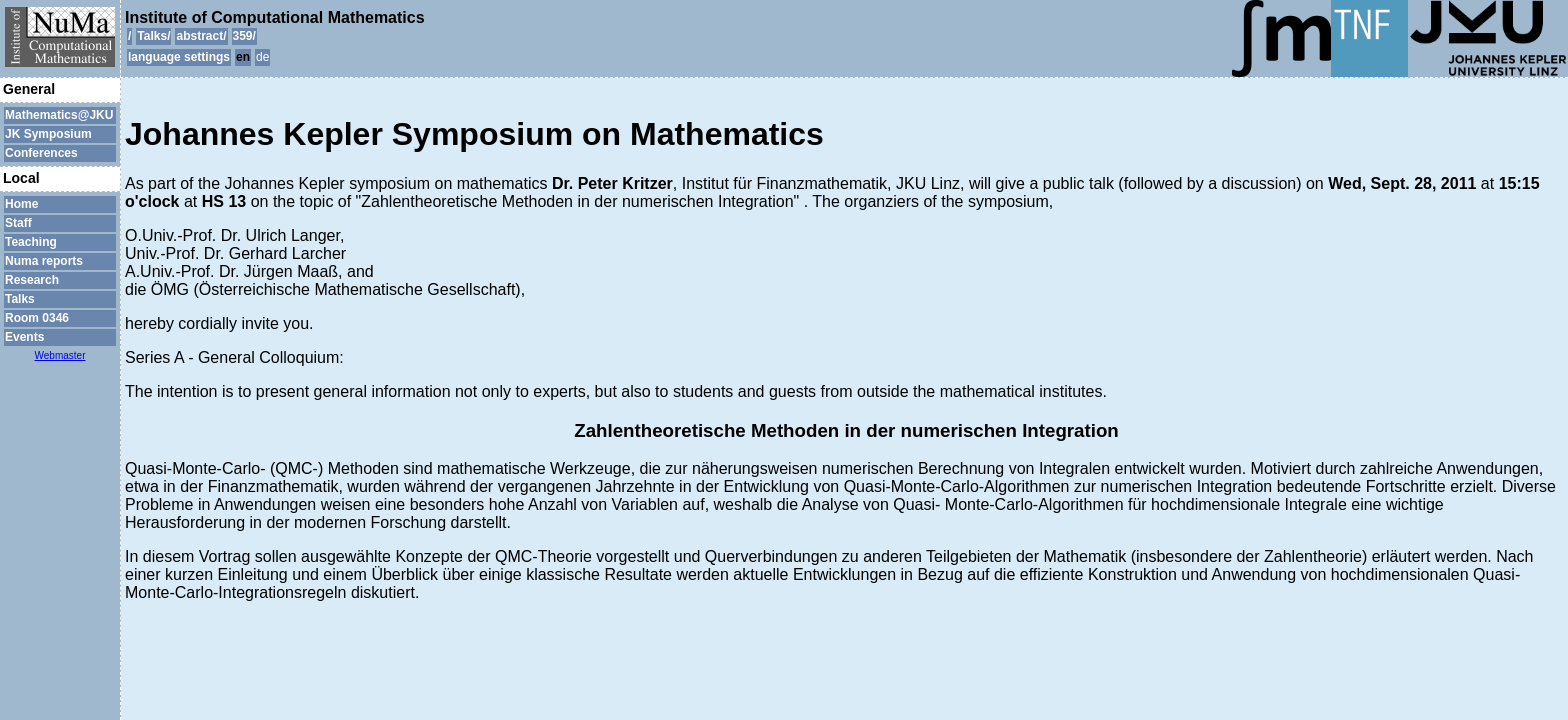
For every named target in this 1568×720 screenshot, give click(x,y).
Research (32, 280)
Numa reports (44, 261)
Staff (18, 223)
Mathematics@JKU (59, 115)
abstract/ (201, 36)
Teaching (31, 242)
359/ (244, 36)
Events (24, 337)
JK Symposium (48, 134)
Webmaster (60, 355)
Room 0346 (37, 318)
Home (21, 204)
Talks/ (153, 36)
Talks (20, 299)
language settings (179, 57)
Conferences (41, 153)
